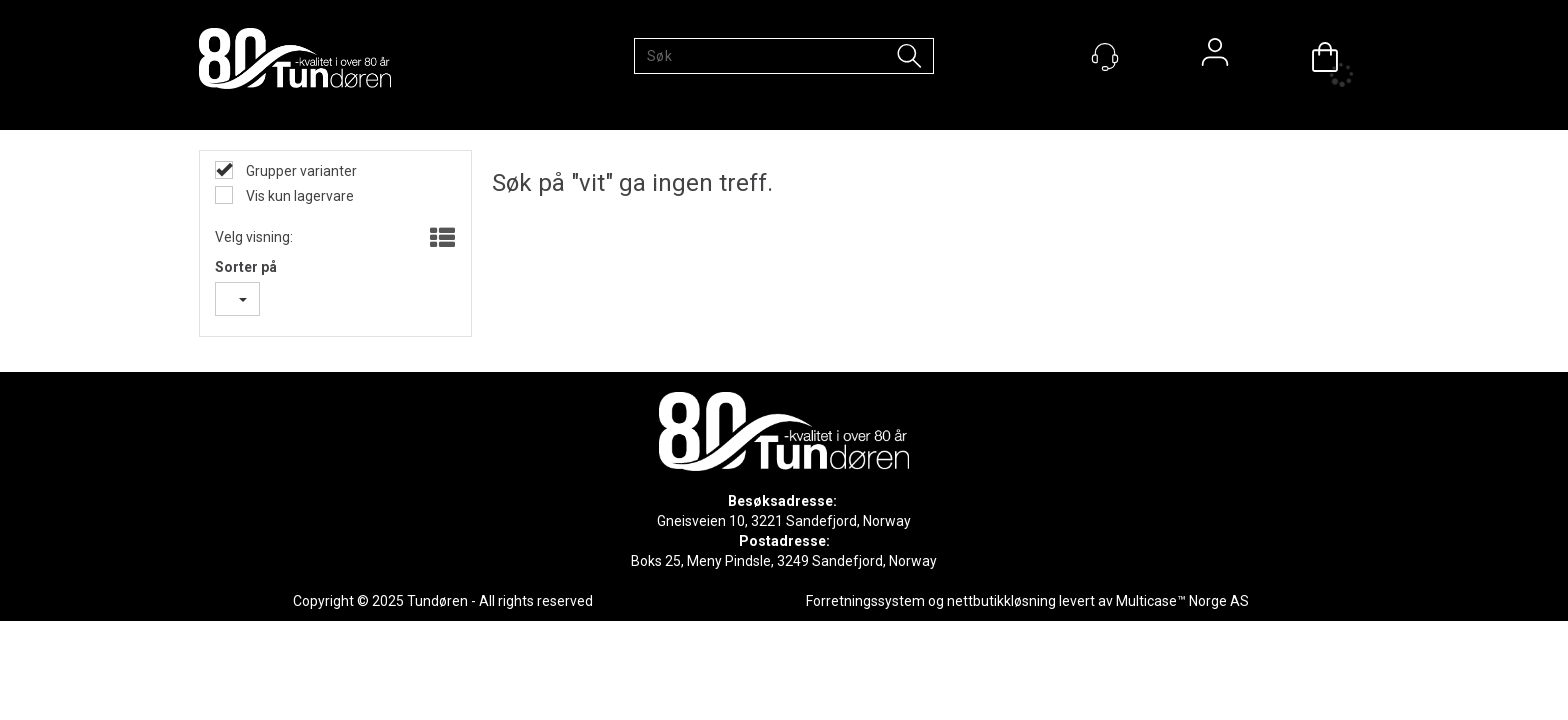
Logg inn (1215, 57)
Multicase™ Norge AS (1182, 601)
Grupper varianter (300, 171)
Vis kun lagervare (298, 196)
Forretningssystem (865, 601)
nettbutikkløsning (1001, 601)
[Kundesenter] (1105, 57)
